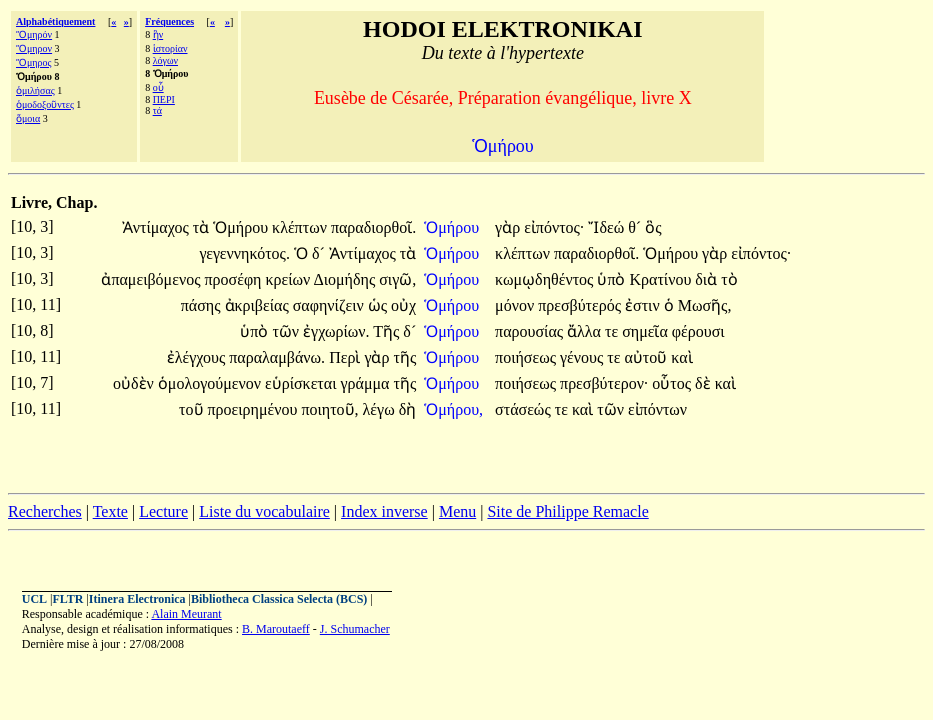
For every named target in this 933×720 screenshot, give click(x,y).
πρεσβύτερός (581, 305)
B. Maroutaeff (276, 629)
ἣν (158, 34)
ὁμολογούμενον (211, 383)
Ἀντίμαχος (157, 227)
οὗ (158, 87)
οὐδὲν (135, 383)
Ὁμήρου (242, 227)
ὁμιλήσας (35, 90)
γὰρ (509, 227)
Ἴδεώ (608, 227)
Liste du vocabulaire (264, 511)
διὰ (708, 279)
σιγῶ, (397, 279)
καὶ (681, 357)
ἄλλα (586, 331)
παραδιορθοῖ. (373, 227)
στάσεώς (525, 409)
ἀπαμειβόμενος (152, 279)
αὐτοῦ (647, 357)
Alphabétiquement (55, 21)
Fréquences (169, 21)
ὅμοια (28, 118)
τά (157, 110)
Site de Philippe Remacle (567, 511)
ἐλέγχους (198, 357)
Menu (457, 511)
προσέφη (234, 279)
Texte (110, 511)
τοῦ (193, 409)
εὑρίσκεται (303, 383)
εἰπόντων (657, 409)
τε (613, 331)
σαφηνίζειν (330, 305)
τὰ (203, 227)
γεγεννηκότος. (245, 253)
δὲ (705, 383)
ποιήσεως (527, 357)
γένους (583, 357)
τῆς (404, 357)
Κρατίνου (662, 279)
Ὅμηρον (34, 48)
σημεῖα (647, 331)
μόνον (516, 305)
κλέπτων (301, 227)
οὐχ (403, 305)
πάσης (203, 305)
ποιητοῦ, (329, 409)
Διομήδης (346, 279)
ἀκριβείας (259, 305)
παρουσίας (531, 331)
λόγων (165, 60)
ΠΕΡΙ (164, 99)
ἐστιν (644, 305)
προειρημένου (255, 409)
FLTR (68, 599)
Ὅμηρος (34, 62)
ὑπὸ (613, 279)
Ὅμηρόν (34, 34)
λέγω (381, 409)
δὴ (408, 409)
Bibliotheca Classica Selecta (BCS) (279, 599)
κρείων (289, 279)
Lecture (163, 511)
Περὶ (346, 357)
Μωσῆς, (705, 305)
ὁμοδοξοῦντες (45, 104)
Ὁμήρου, (453, 409)
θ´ (636, 227)
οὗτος (673, 383)
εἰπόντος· (554, 227)
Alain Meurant (186, 614)
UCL (34, 599)
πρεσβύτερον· (604, 383)
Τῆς (388, 331)
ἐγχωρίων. (336, 331)
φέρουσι (698, 331)
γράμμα (366, 383)
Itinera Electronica (137, 599)
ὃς (653, 227)
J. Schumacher (355, 629)
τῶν (287, 331)
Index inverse (384, 511)
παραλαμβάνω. (277, 357)
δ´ (320, 253)
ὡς (379, 305)
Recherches (45, 511)
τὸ (729, 279)
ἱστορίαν (170, 48)
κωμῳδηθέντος (546, 279)
